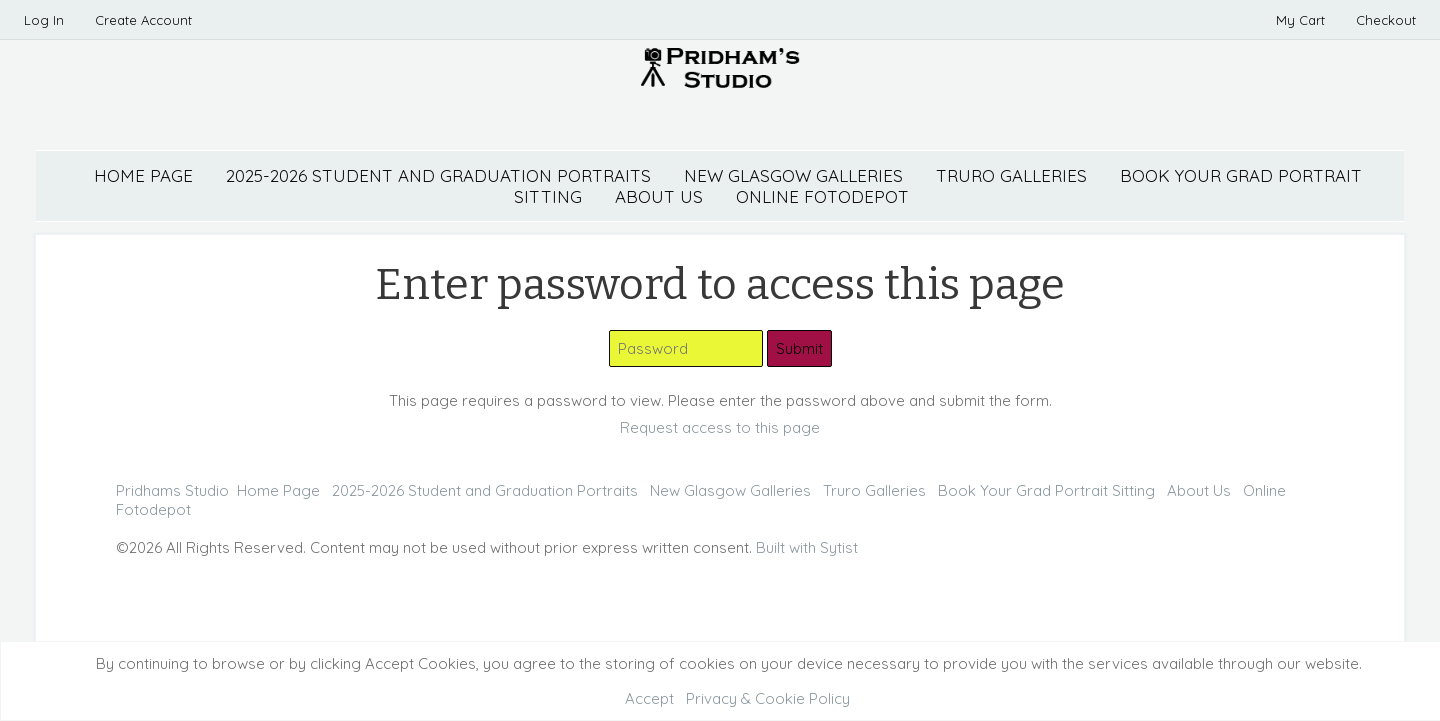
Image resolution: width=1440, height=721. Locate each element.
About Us (1199, 490)
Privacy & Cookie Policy (768, 698)
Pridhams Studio (172, 490)
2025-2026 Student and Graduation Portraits (438, 175)
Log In (44, 20)
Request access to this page (720, 427)
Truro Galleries (1011, 175)
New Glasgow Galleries (793, 175)
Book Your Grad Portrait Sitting (1046, 490)
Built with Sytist (807, 547)
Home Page (143, 175)
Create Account (143, 20)
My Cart (1302, 20)
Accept (649, 698)
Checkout (1386, 20)
